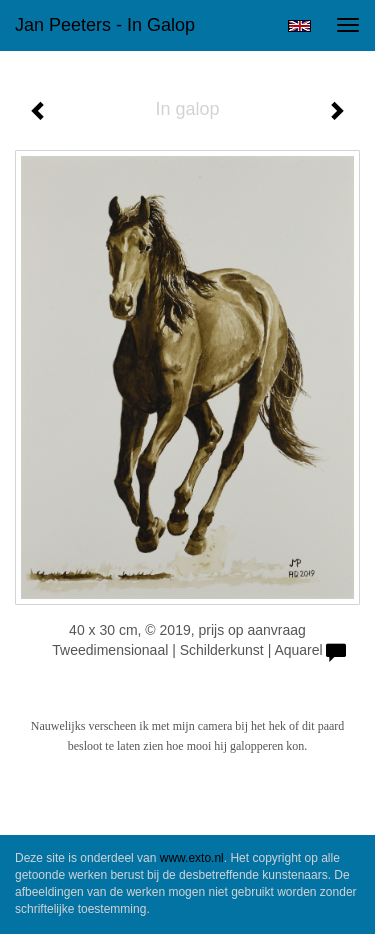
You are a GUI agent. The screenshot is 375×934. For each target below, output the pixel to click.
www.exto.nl (192, 858)
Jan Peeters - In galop (105, 25)
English (299, 26)
